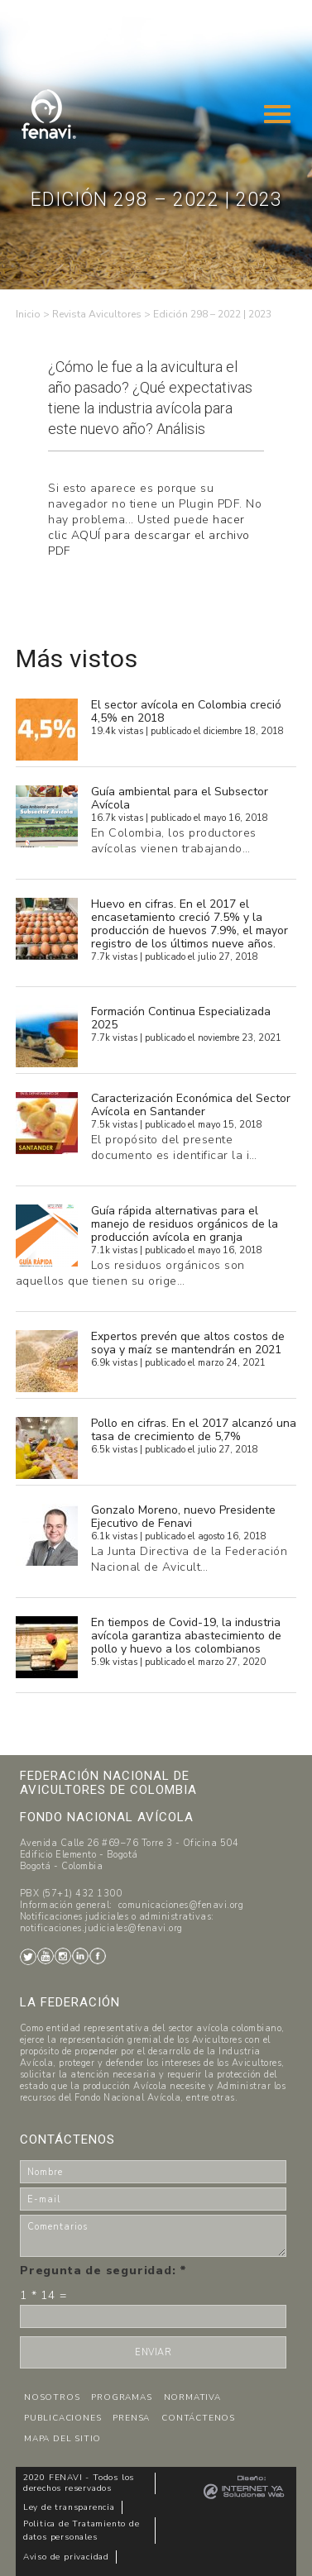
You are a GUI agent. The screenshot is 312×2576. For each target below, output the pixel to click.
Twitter (28, 1957)
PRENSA (131, 2418)
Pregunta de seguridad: (103, 2270)
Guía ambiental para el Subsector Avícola (179, 798)
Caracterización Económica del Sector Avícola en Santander (190, 1104)
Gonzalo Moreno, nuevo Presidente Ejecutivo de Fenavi (183, 1516)
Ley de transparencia (69, 2507)
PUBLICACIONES (62, 2418)
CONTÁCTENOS (198, 2418)
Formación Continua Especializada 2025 (181, 1018)
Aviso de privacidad (66, 2557)
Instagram (63, 1956)
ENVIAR (153, 2352)
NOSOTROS (51, 2397)
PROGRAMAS (121, 2397)
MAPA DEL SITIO (62, 2439)
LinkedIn (80, 1956)
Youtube (45, 1956)
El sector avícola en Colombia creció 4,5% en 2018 (186, 711)
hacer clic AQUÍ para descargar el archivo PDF (149, 535)
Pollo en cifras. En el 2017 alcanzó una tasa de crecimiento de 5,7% (193, 1429)
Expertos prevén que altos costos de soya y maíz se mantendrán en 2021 (188, 1343)
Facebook (97, 1956)
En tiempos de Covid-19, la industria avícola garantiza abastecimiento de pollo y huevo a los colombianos (186, 1636)
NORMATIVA (192, 2397)
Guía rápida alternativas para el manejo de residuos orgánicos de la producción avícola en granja (184, 1224)
